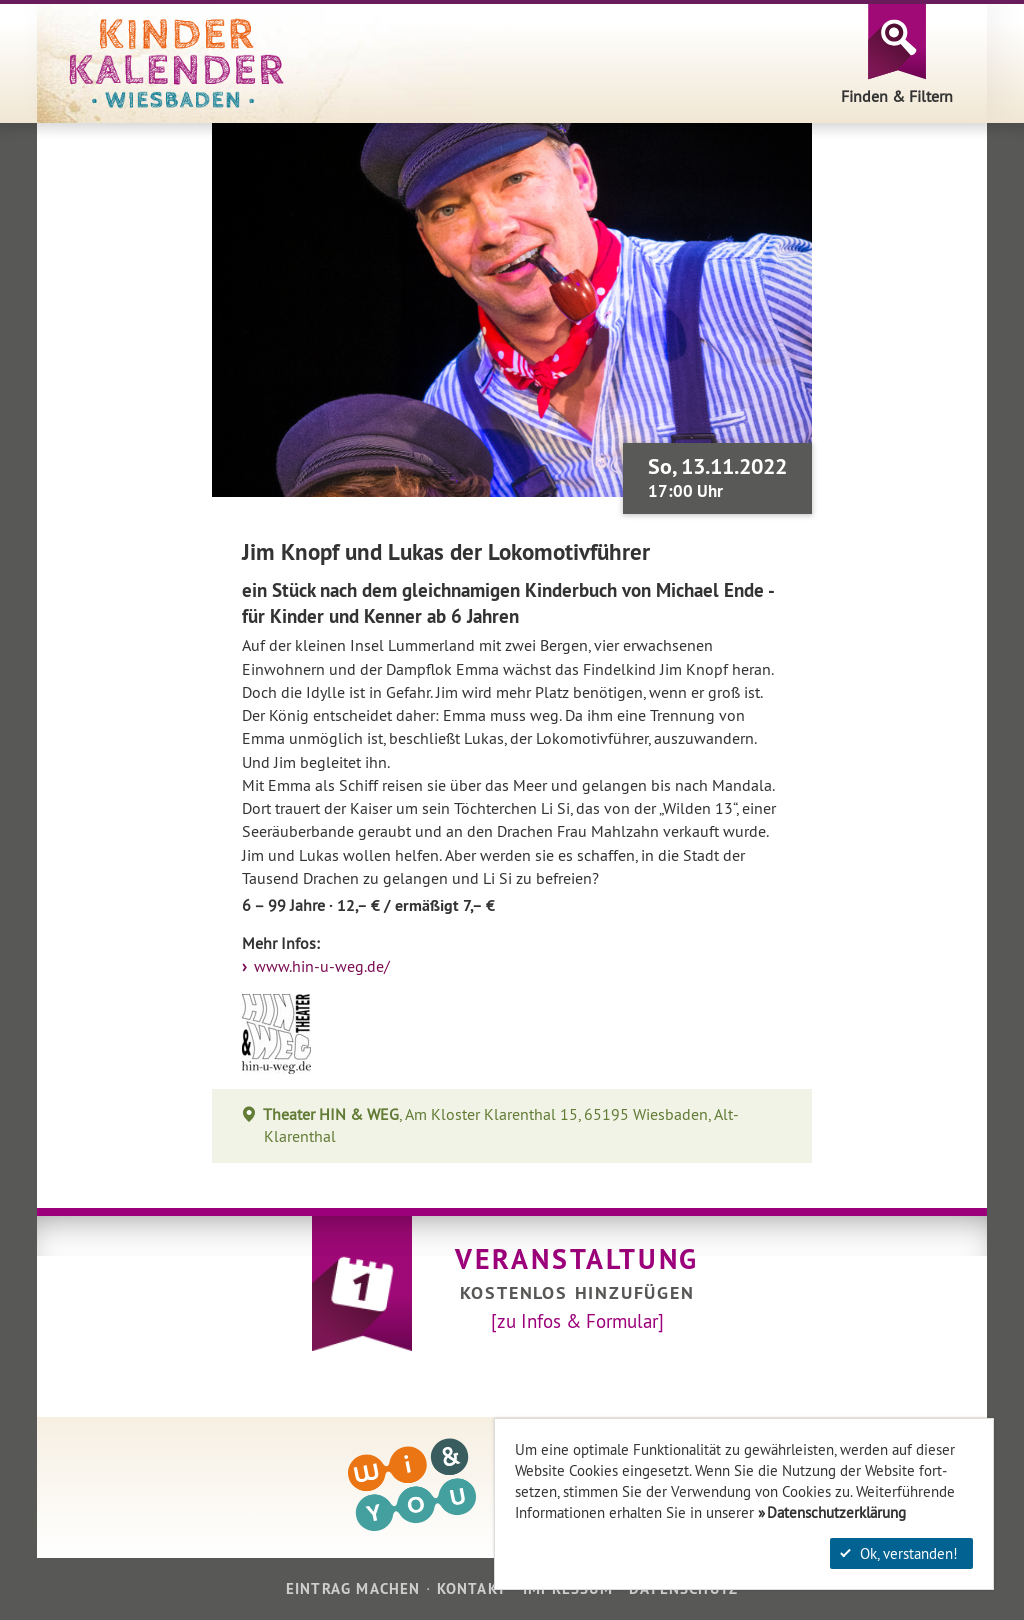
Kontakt (472, 1588)
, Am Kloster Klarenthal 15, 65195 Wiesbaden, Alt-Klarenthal (501, 1125)
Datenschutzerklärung (836, 1512)
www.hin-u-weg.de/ (320, 966)
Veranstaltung (577, 1259)
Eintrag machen (353, 1588)
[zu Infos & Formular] (577, 1321)
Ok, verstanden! (899, 1553)
